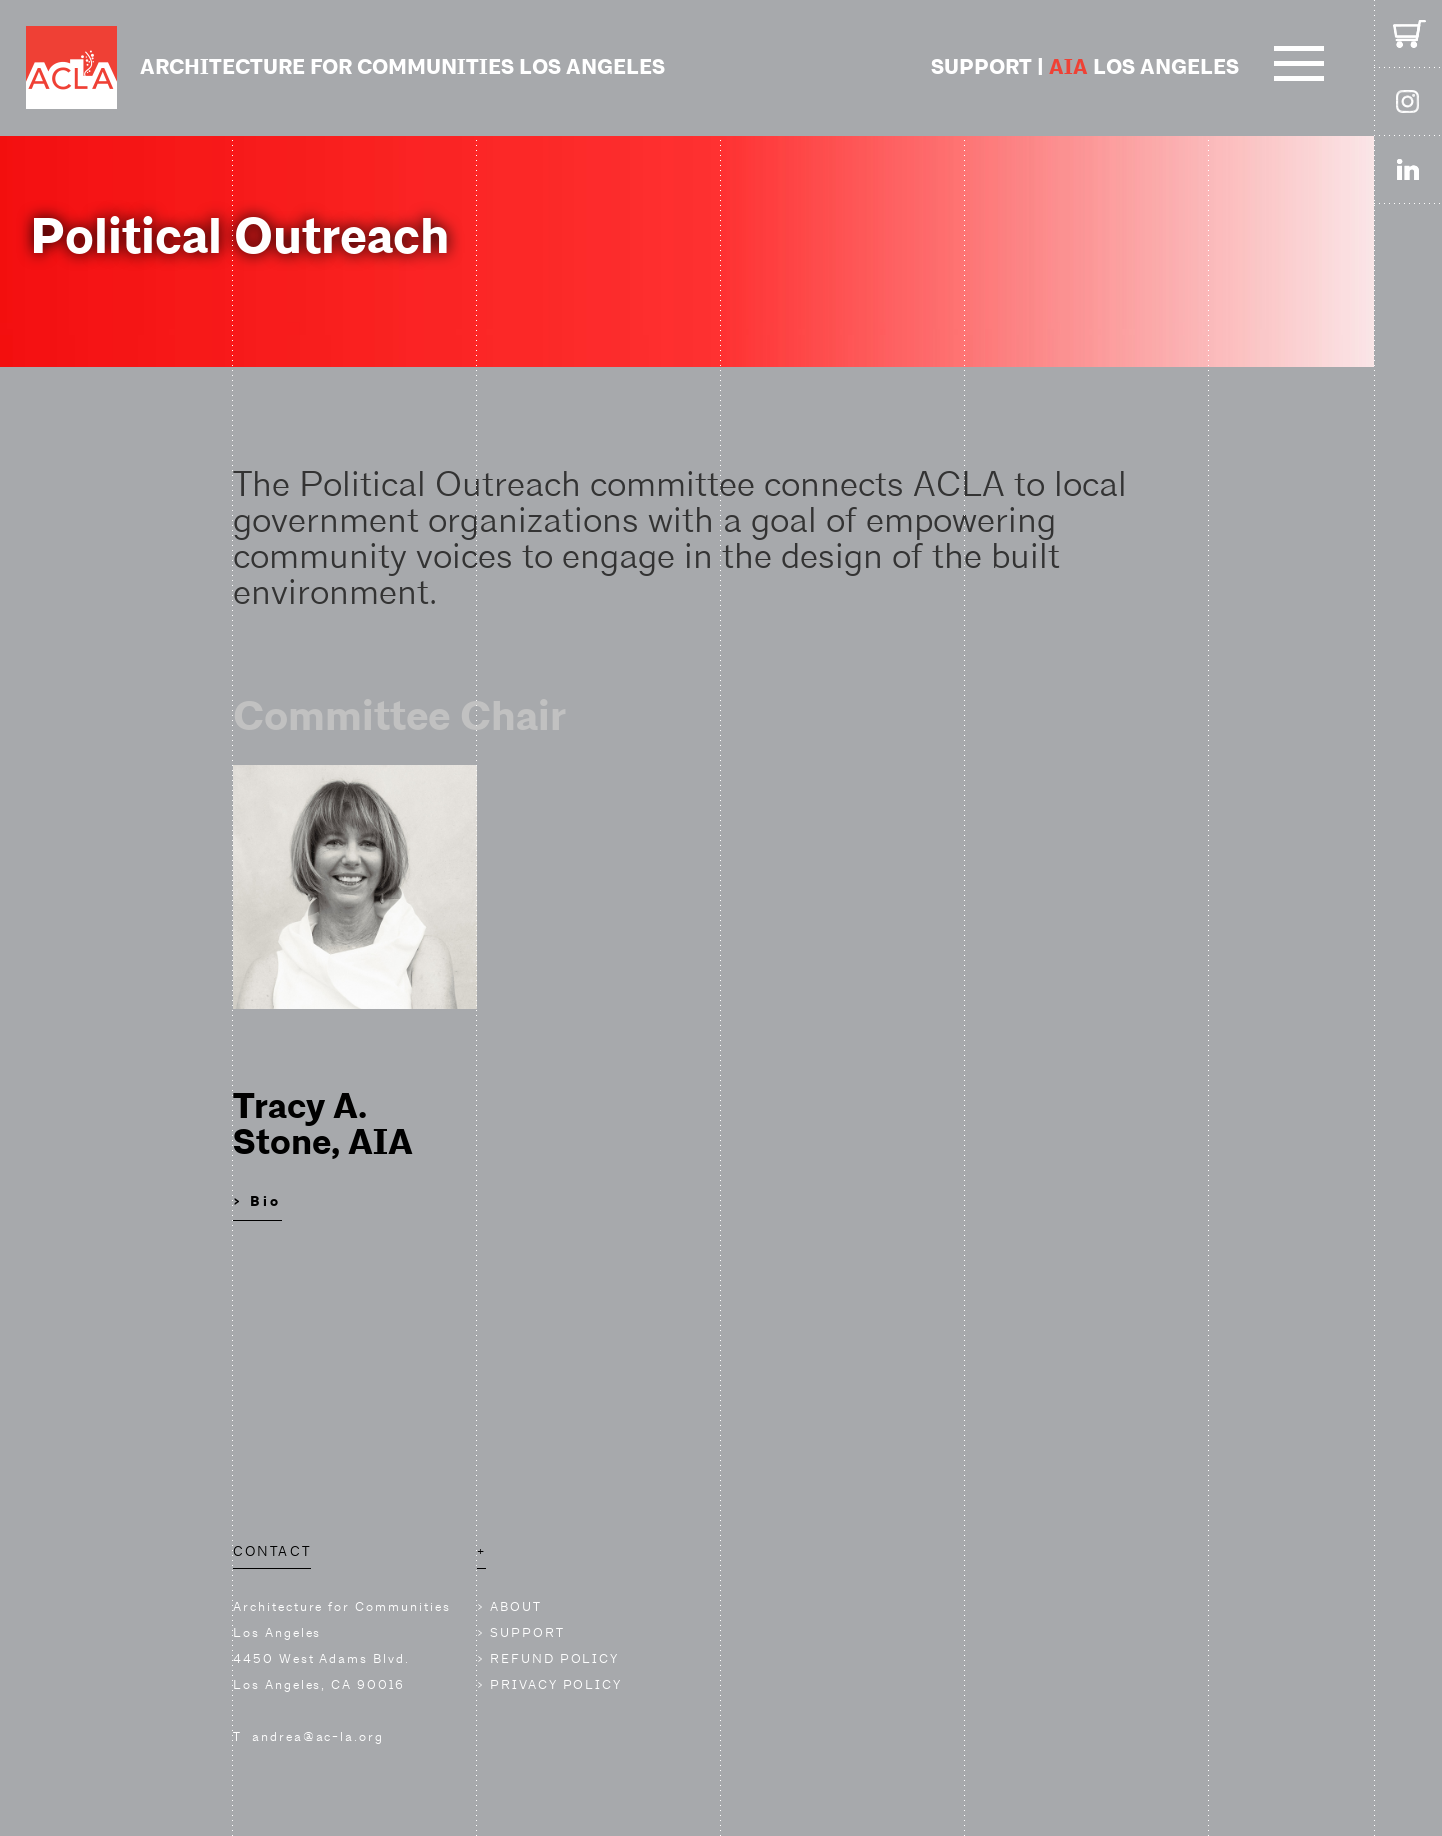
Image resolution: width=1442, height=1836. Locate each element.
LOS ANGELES (1144, 67)
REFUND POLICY (554, 1658)
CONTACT (272, 1551)
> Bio (257, 1201)
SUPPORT (981, 67)
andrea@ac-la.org (318, 1736)
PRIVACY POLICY (556, 1684)
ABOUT (516, 1606)
